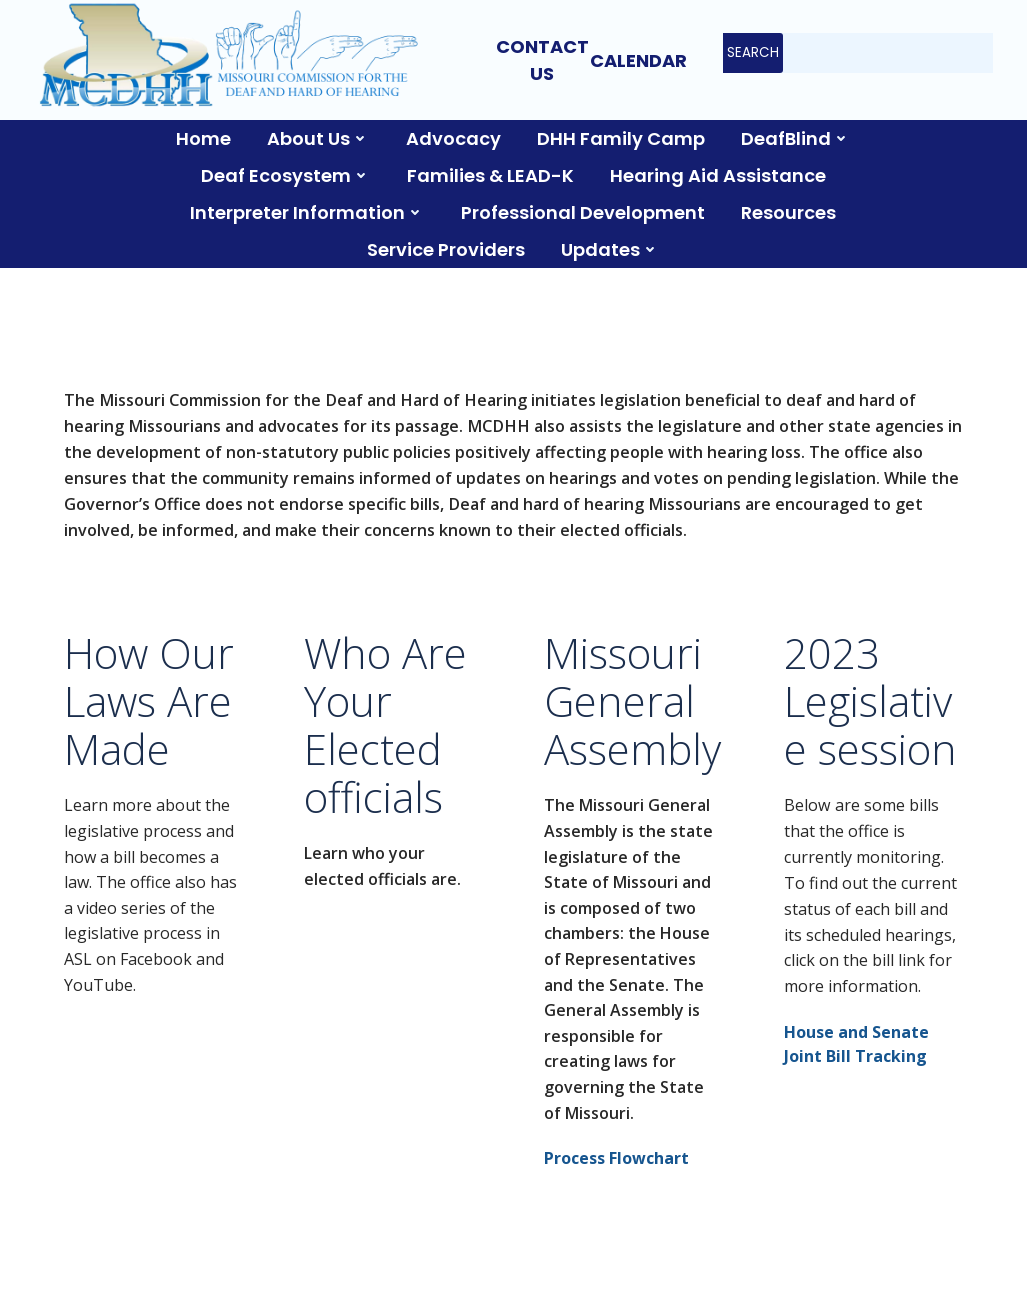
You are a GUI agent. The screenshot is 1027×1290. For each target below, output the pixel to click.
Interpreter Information (307, 212)
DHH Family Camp (621, 138)
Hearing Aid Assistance (718, 175)
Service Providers (446, 249)
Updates (610, 249)
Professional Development (583, 212)
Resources (788, 212)
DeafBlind (796, 138)
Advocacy (453, 138)
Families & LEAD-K (490, 175)
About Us (318, 138)
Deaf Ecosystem (286, 175)
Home (203, 138)
